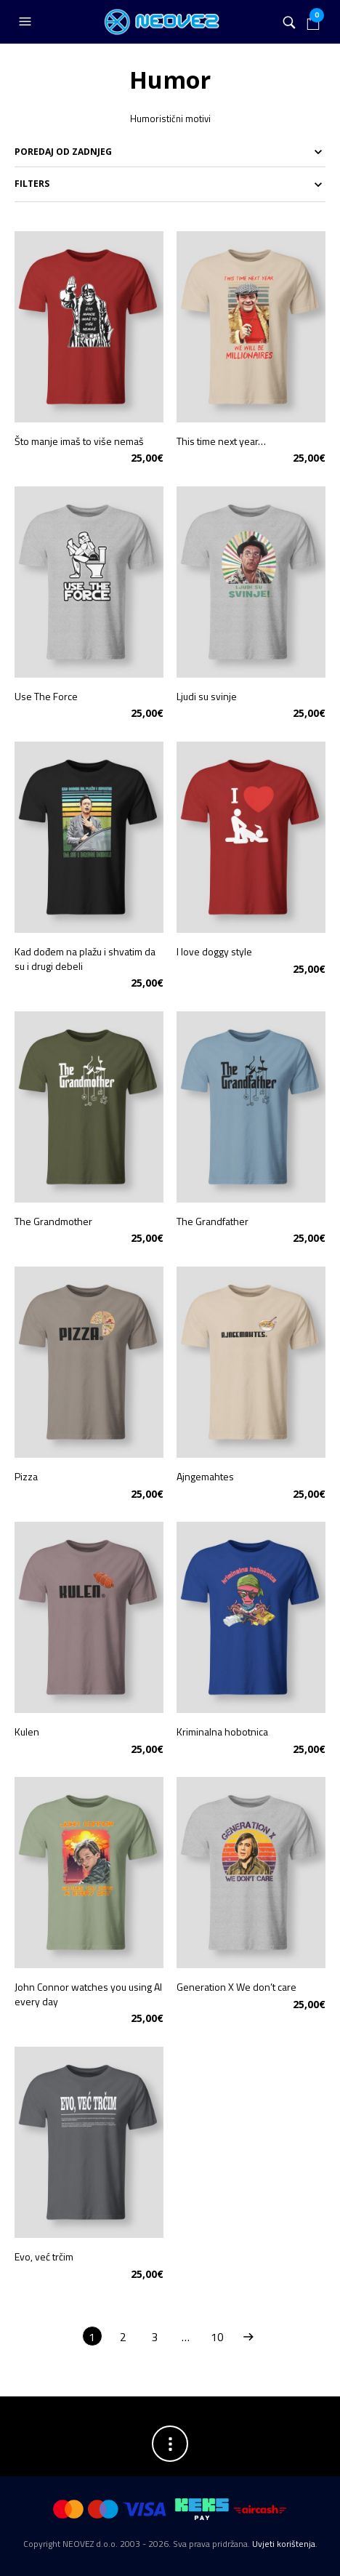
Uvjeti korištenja (283, 2544)
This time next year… (221, 441)
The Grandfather (212, 1221)
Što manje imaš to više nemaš (79, 441)
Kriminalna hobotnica (222, 1731)
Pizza (26, 1476)
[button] (27, 22)
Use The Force (46, 696)
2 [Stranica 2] (123, 2337)
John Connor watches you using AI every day (88, 1994)
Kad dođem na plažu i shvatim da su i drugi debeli (85, 959)
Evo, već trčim (44, 2256)
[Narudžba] (170, 152)
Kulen (27, 1731)
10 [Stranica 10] (217, 2337)
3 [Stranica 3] (154, 2337)
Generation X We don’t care (236, 1986)
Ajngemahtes (205, 1476)
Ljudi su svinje (207, 696)
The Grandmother (53, 1221)
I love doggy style (214, 951)
